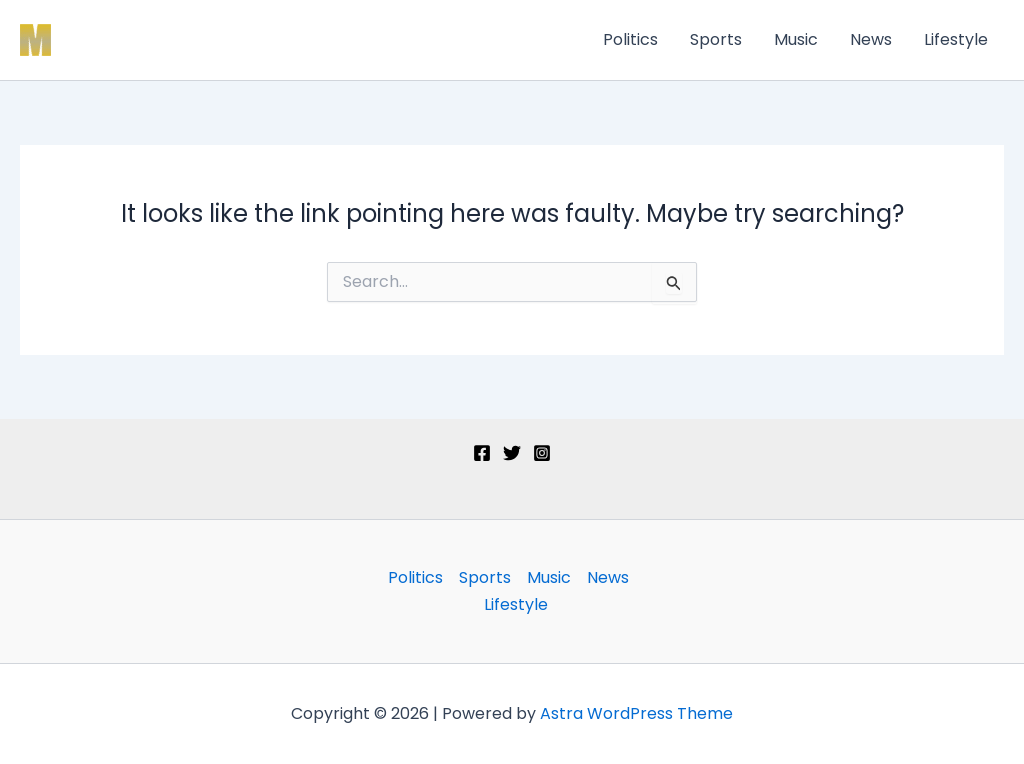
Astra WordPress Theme (636, 713)
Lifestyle (956, 39)
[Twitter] (512, 453)
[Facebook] (482, 453)
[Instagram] (542, 453)
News (871, 39)
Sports (716, 39)
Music (796, 39)
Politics (630, 39)
